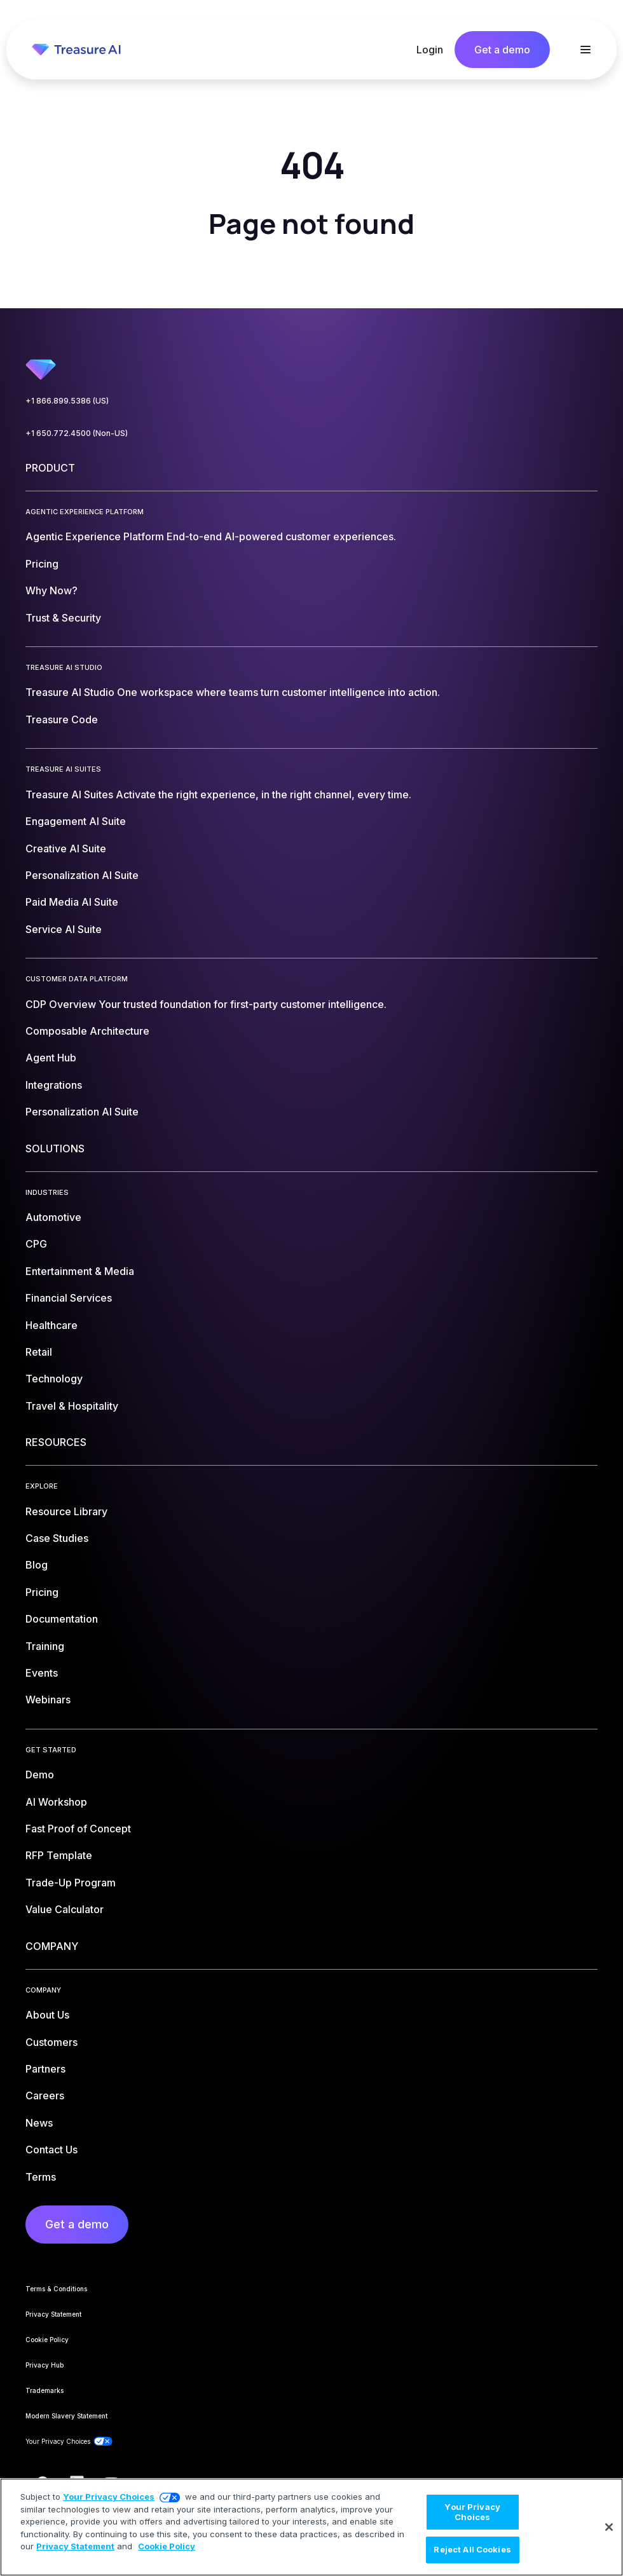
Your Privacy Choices (108, 2496)
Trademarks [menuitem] (44, 2390)
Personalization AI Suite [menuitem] (82, 875)
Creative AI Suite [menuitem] (65, 848)
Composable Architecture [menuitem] (87, 1031)
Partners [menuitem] (45, 2068)
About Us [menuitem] (47, 2014)
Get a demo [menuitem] (77, 2224)
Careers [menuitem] (44, 2095)
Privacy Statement (75, 2546)
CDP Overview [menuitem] (206, 1004)
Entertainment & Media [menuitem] (79, 1271)
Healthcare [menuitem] (51, 1325)
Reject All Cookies (472, 2549)
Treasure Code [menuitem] (61, 719)
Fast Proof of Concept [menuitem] (78, 1828)
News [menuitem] (39, 2122)
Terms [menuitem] (40, 2177)
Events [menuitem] (41, 1672)
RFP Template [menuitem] (58, 1855)
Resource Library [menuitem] (66, 1511)
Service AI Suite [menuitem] (63, 929)
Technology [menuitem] (54, 1378)
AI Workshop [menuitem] (56, 1802)
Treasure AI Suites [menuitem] (218, 794)
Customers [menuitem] (51, 2042)
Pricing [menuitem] (41, 563)
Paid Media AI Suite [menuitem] (71, 902)
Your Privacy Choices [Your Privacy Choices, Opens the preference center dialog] (472, 2512)
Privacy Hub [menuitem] (44, 2365)
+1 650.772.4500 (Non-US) (76, 433)
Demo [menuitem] (39, 1774)
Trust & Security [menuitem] (63, 617)
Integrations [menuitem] (53, 1085)
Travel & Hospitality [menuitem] (71, 1406)
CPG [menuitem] (36, 1243)
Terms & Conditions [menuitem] (56, 2289)
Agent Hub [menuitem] (50, 1057)
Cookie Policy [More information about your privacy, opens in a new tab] (166, 2546)
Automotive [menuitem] (53, 1217)
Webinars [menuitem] (48, 1699)
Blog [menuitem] (36, 1564)
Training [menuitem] (44, 1646)
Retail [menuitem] (38, 1352)
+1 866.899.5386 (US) (67, 400)
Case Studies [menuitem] (56, 1538)
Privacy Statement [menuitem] (53, 2314)
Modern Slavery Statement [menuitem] (66, 2416)
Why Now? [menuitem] (51, 590)
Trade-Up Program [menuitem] (70, 1882)
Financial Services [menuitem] (68, 1297)
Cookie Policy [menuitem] (47, 2339)
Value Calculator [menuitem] (64, 1909)
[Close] (609, 2527)
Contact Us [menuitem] (51, 2149)
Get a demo (502, 49)
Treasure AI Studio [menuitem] (232, 692)
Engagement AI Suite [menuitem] (75, 821)
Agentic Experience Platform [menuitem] (210, 536)
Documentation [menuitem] (61, 1618)
